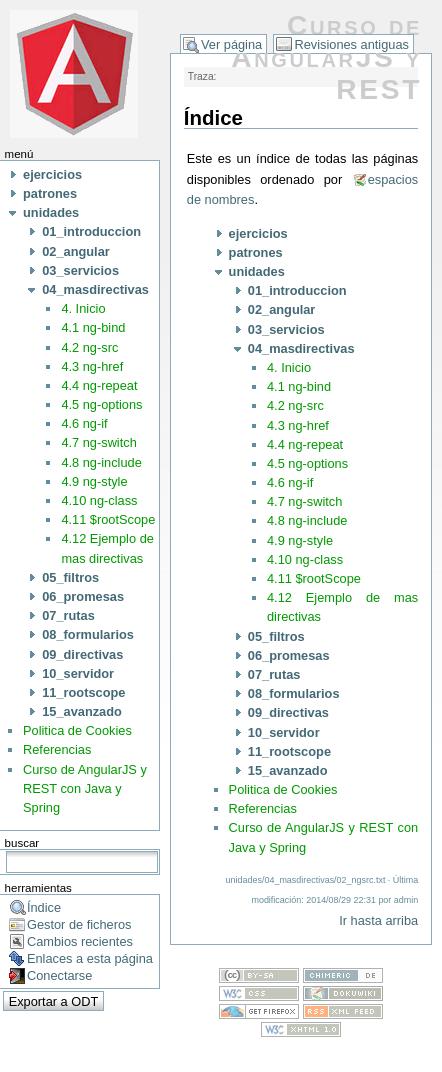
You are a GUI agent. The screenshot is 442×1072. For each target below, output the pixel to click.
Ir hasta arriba (378, 920)
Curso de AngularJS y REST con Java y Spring (85, 788)
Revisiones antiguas (351, 44)
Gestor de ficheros (79, 924)
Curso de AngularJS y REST (326, 57)
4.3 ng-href (92, 366)
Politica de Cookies (77, 730)
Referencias (57, 749)
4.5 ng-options (101, 404)
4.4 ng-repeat (99, 385)
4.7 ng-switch (98, 442)
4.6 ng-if (84, 423)
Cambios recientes (80, 941)
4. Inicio (83, 308)
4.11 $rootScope (108, 519)
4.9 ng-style (94, 481)
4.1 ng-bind (93, 327)
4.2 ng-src (89, 347)
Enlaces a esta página (90, 958)
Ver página (231, 44)
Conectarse (59, 975)
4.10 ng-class (99, 500)
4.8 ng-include (101, 462)
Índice (44, 907)
